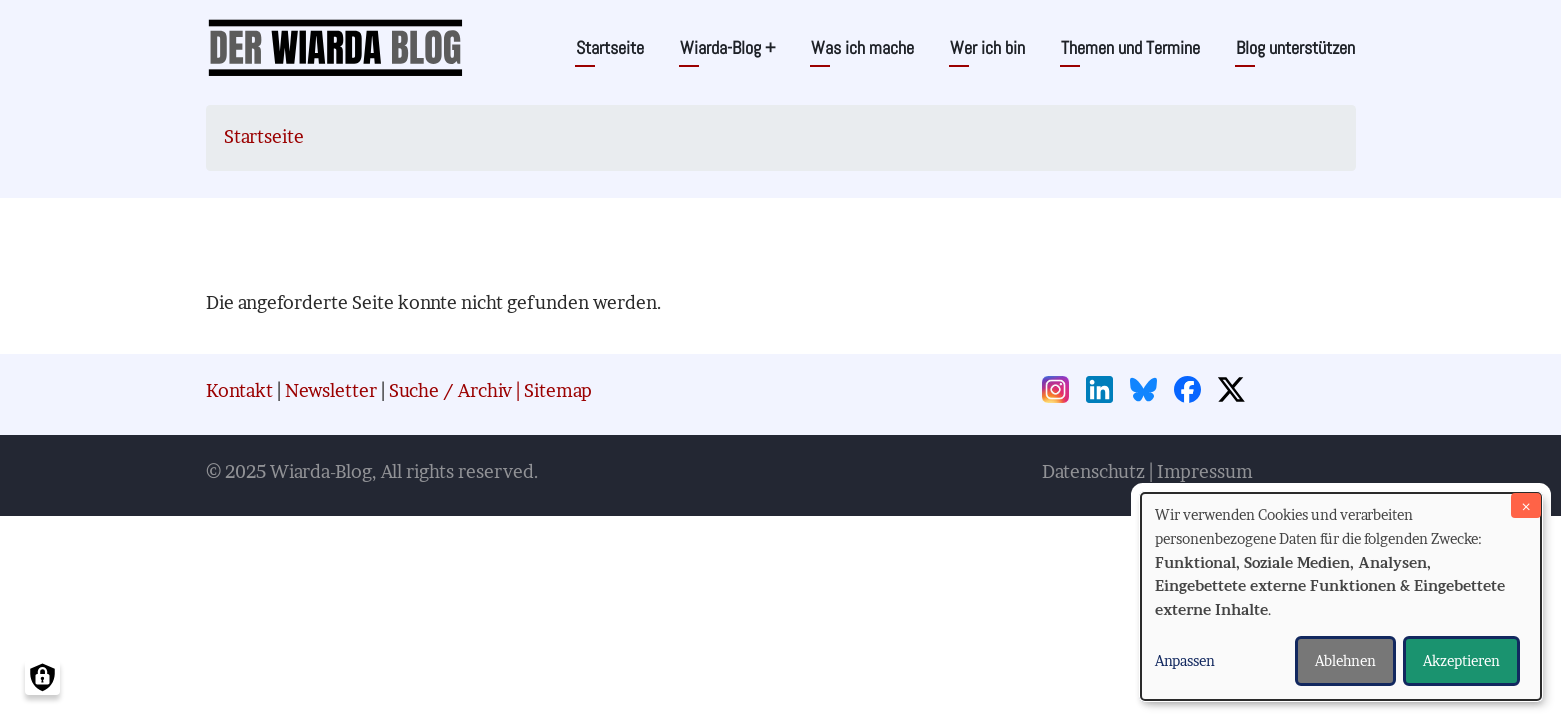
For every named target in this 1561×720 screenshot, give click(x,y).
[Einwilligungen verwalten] (42, 677)
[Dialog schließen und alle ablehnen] (1526, 505)
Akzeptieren (1461, 660)
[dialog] (1341, 596)
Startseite (610, 47)
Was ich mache (862, 47)
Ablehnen (1345, 660)
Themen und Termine (1130, 47)
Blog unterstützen (1295, 47)
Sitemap (558, 390)
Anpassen (1185, 660)
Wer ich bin (987, 47)
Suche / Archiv (450, 390)
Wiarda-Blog (727, 47)
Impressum (1205, 471)
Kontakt (239, 390)
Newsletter (331, 390)
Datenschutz (1093, 471)
